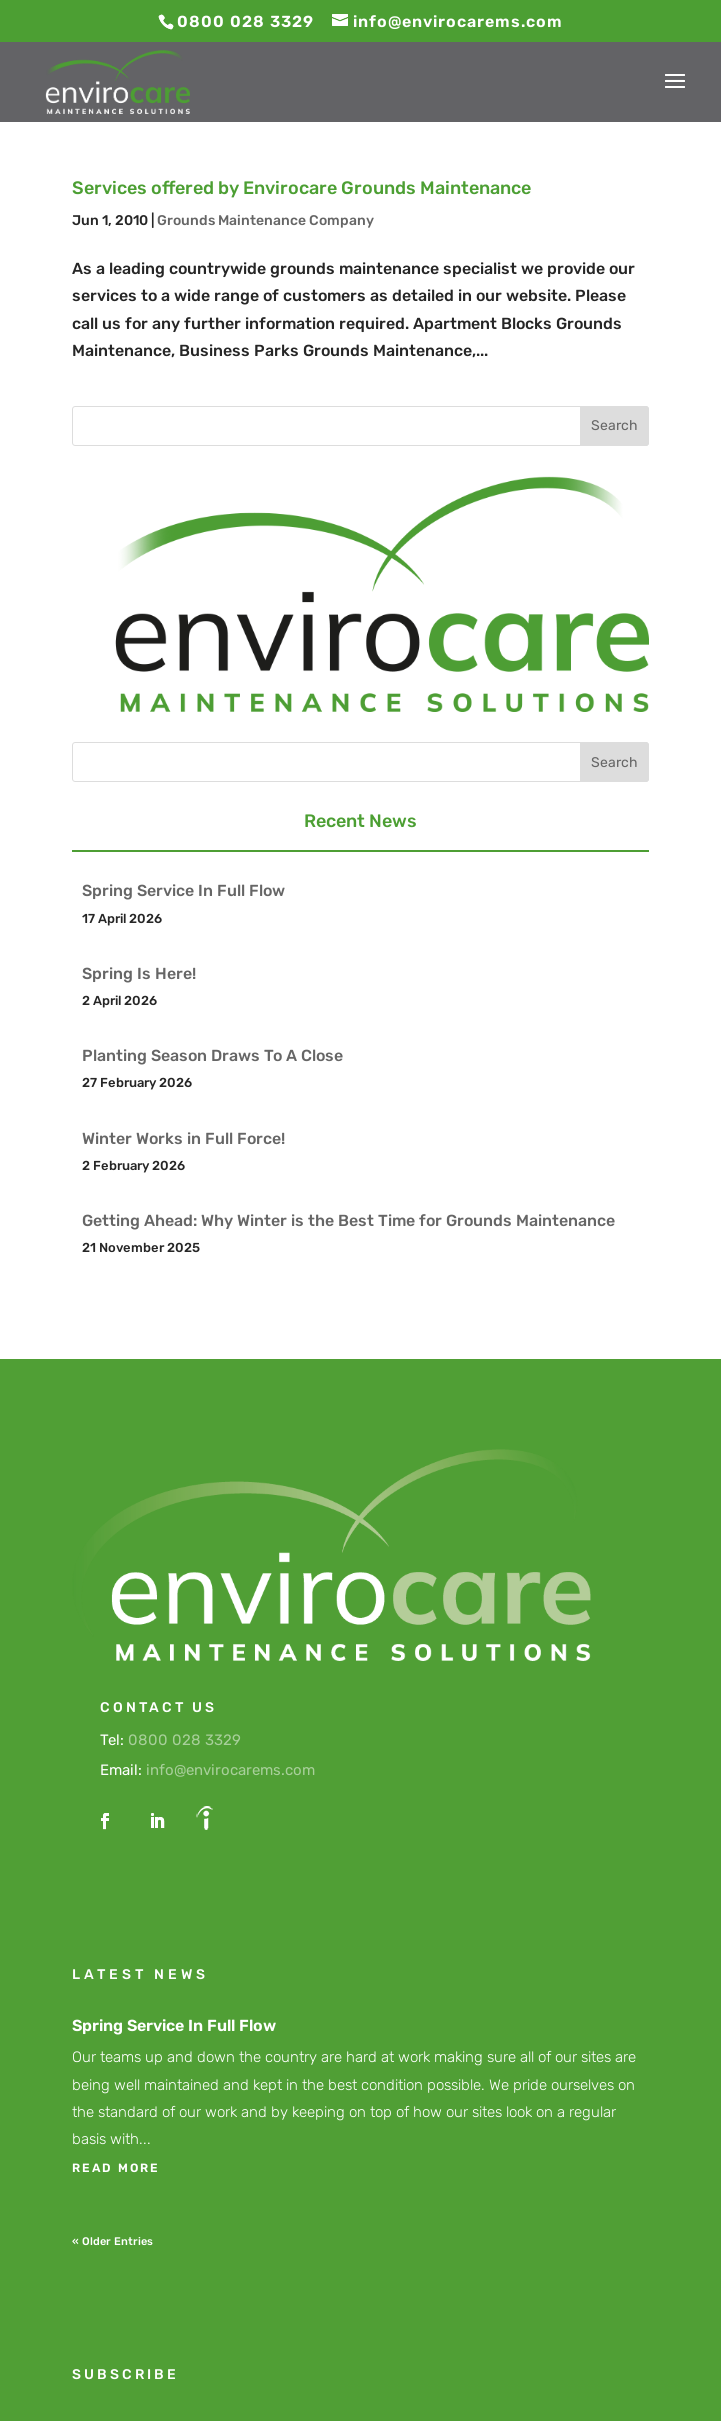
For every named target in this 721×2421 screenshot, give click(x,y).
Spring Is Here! (139, 973)
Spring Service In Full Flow (183, 890)
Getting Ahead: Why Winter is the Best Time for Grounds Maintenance (348, 1220)
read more (116, 2168)
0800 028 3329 (184, 1740)
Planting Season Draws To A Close (212, 1055)
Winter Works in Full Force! (183, 1138)
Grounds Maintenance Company (265, 220)
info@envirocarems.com (230, 1770)
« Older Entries (112, 2241)
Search (614, 425)
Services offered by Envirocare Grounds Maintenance (301, 188)
